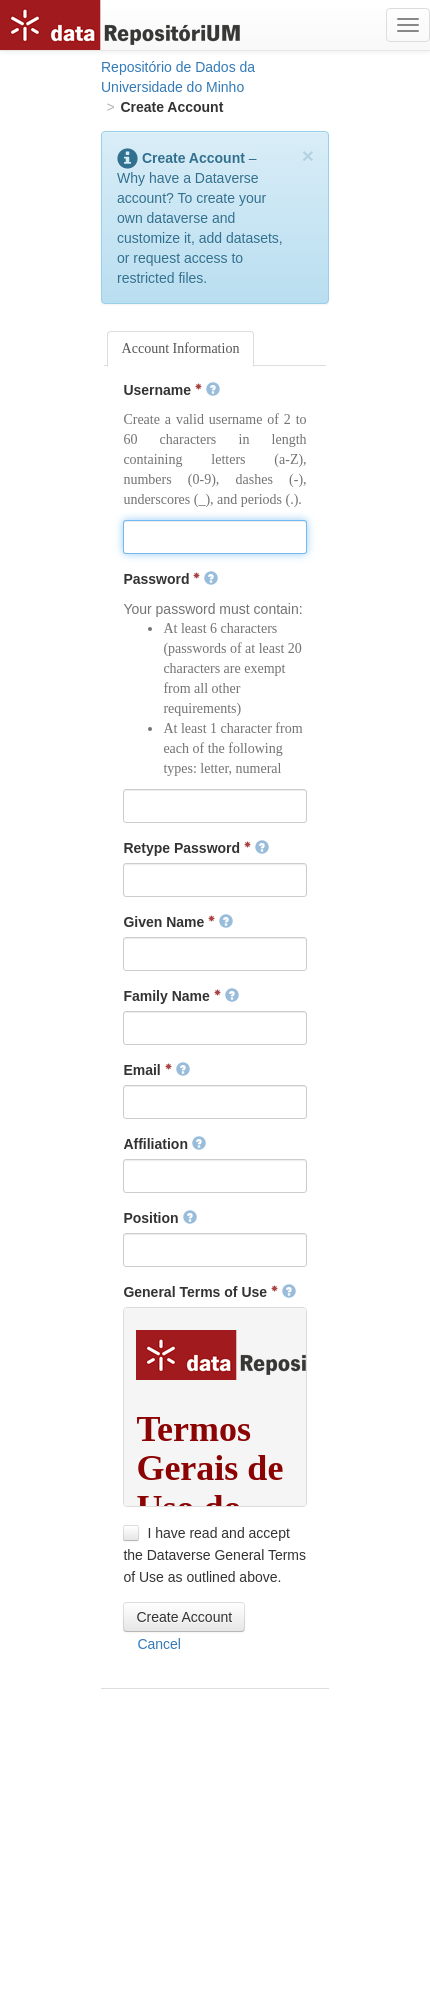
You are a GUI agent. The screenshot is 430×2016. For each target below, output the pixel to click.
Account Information (181, 348)
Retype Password (196, 848)
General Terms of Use (209, 1292)
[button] (184, 1617)
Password (170, 579)
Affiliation (164, 1144)
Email (156, 1070)
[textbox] (214, 537)
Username (171, 390)
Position (159, 1218)
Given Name (178, 922)
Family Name (180, 996)
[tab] (181, 349)
